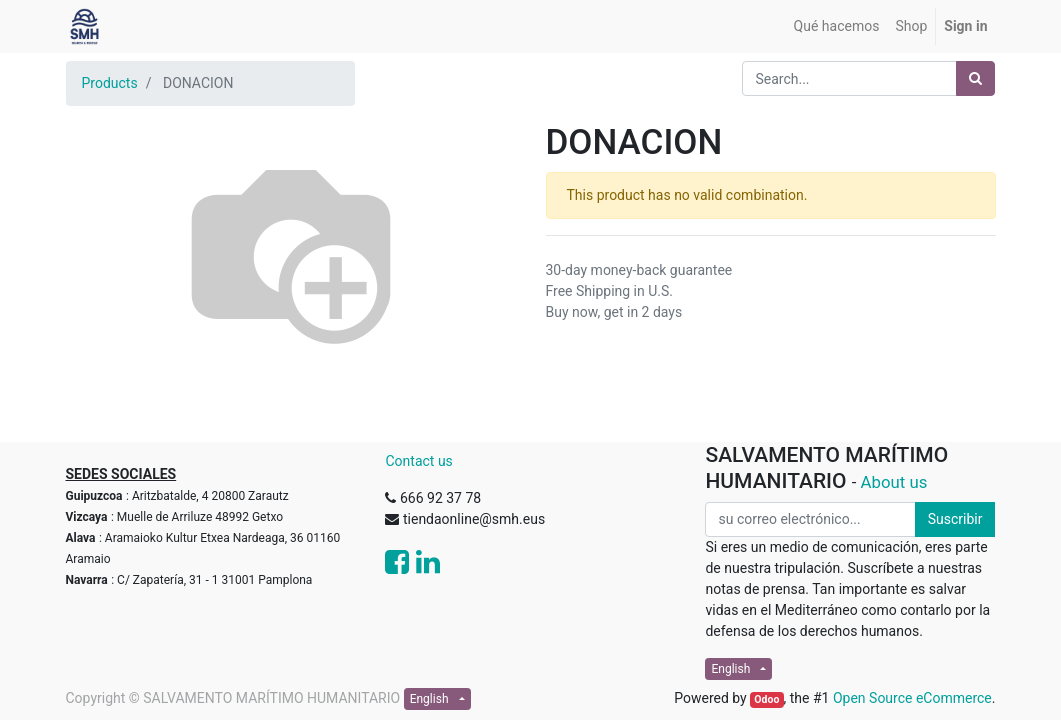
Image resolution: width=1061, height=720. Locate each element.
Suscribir (955, 519)
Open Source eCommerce (912, 698)
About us (894, 482)
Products (110, 83)
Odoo (766, 699)
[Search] (975, 78)
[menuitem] (837, 26)
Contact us (418, 461)
